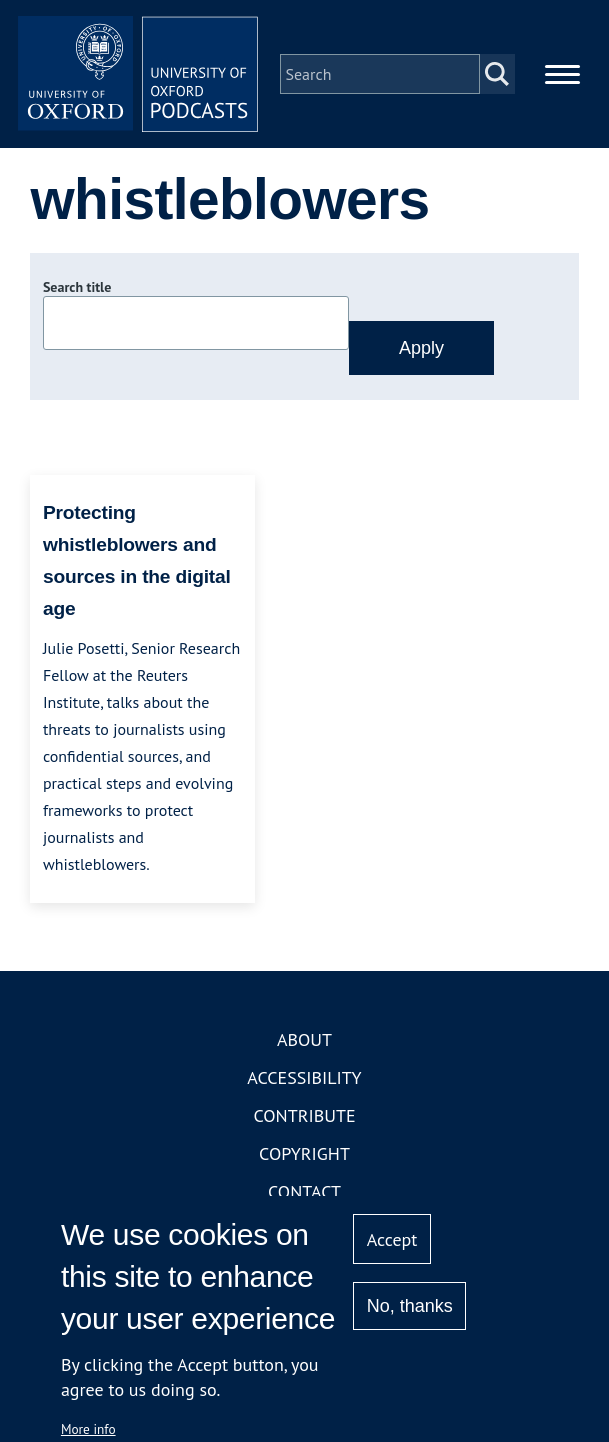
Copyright (304, 1153)
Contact (304, 1191)
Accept (392, 1239)
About (304, 1039)
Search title (77, 287)
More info (88, 1429)
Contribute (304, 1115)
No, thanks (410, 1306)
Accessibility (304, 1077)
